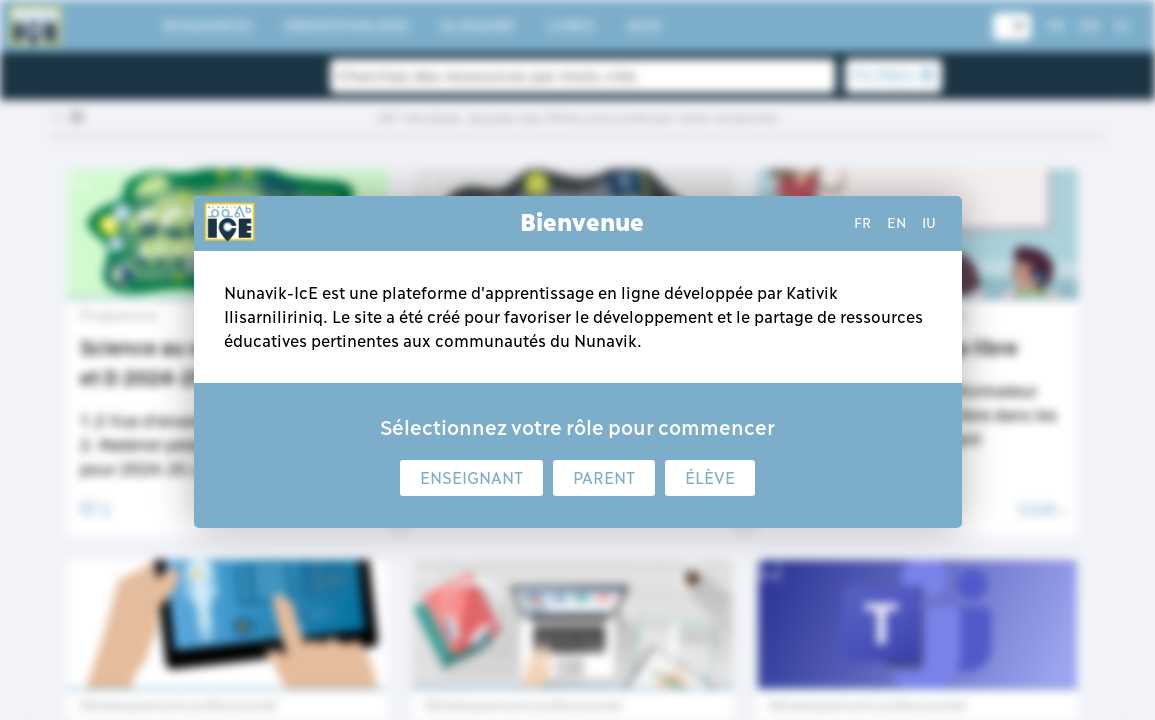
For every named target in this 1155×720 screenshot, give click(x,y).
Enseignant (471, 478)
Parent (604, 478)
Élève (710, 478)
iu (929, 223)
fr (862, 223)
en (896, 223)
